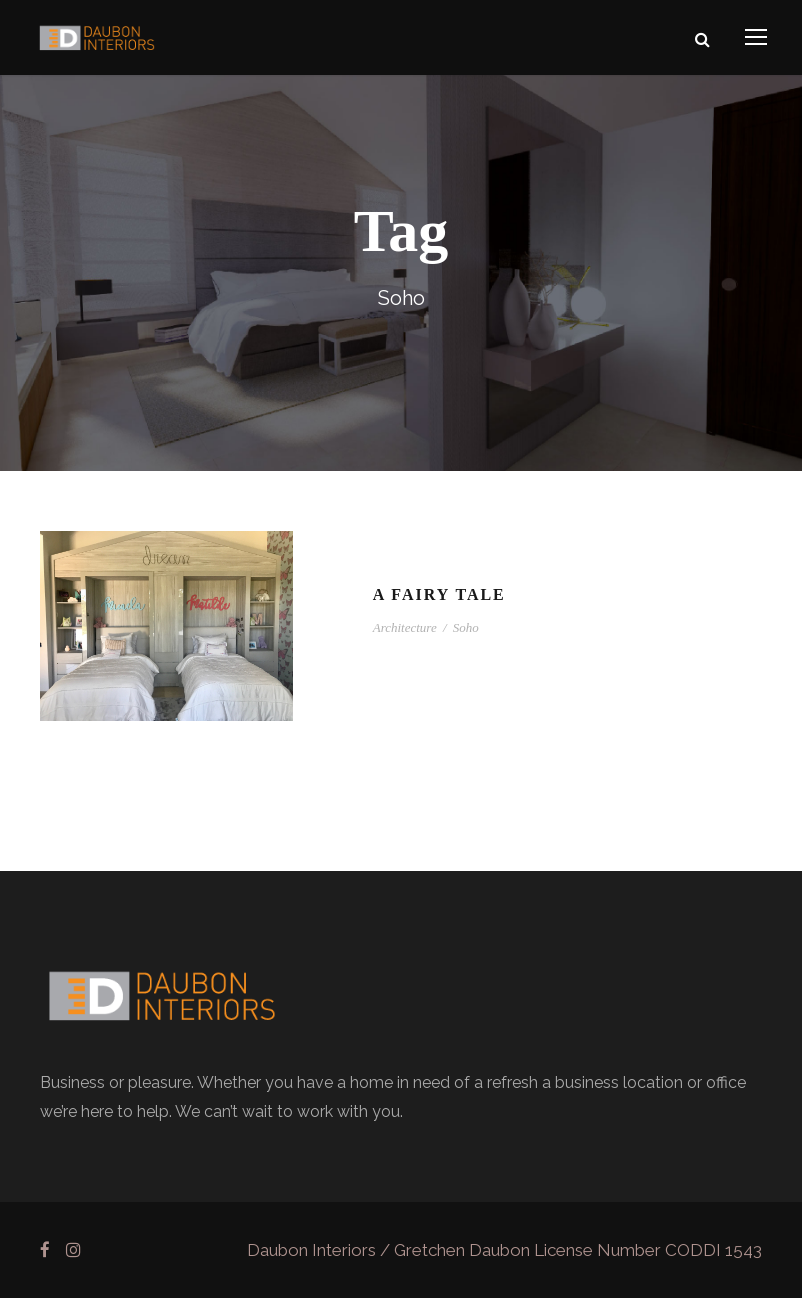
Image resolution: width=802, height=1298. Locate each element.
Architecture (405, 627)
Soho (466, 627)
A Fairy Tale (439, 594)
